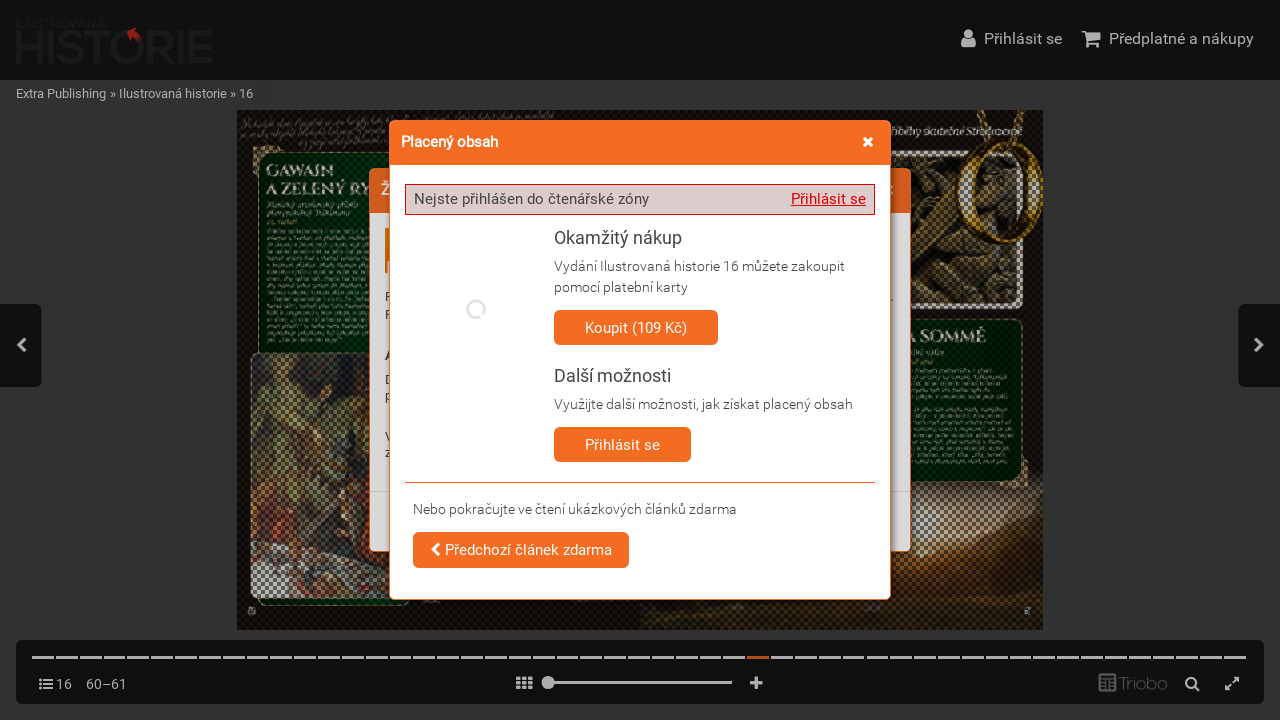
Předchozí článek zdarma (521, 550)
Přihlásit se (828, 199)
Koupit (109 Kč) (636, 328)
